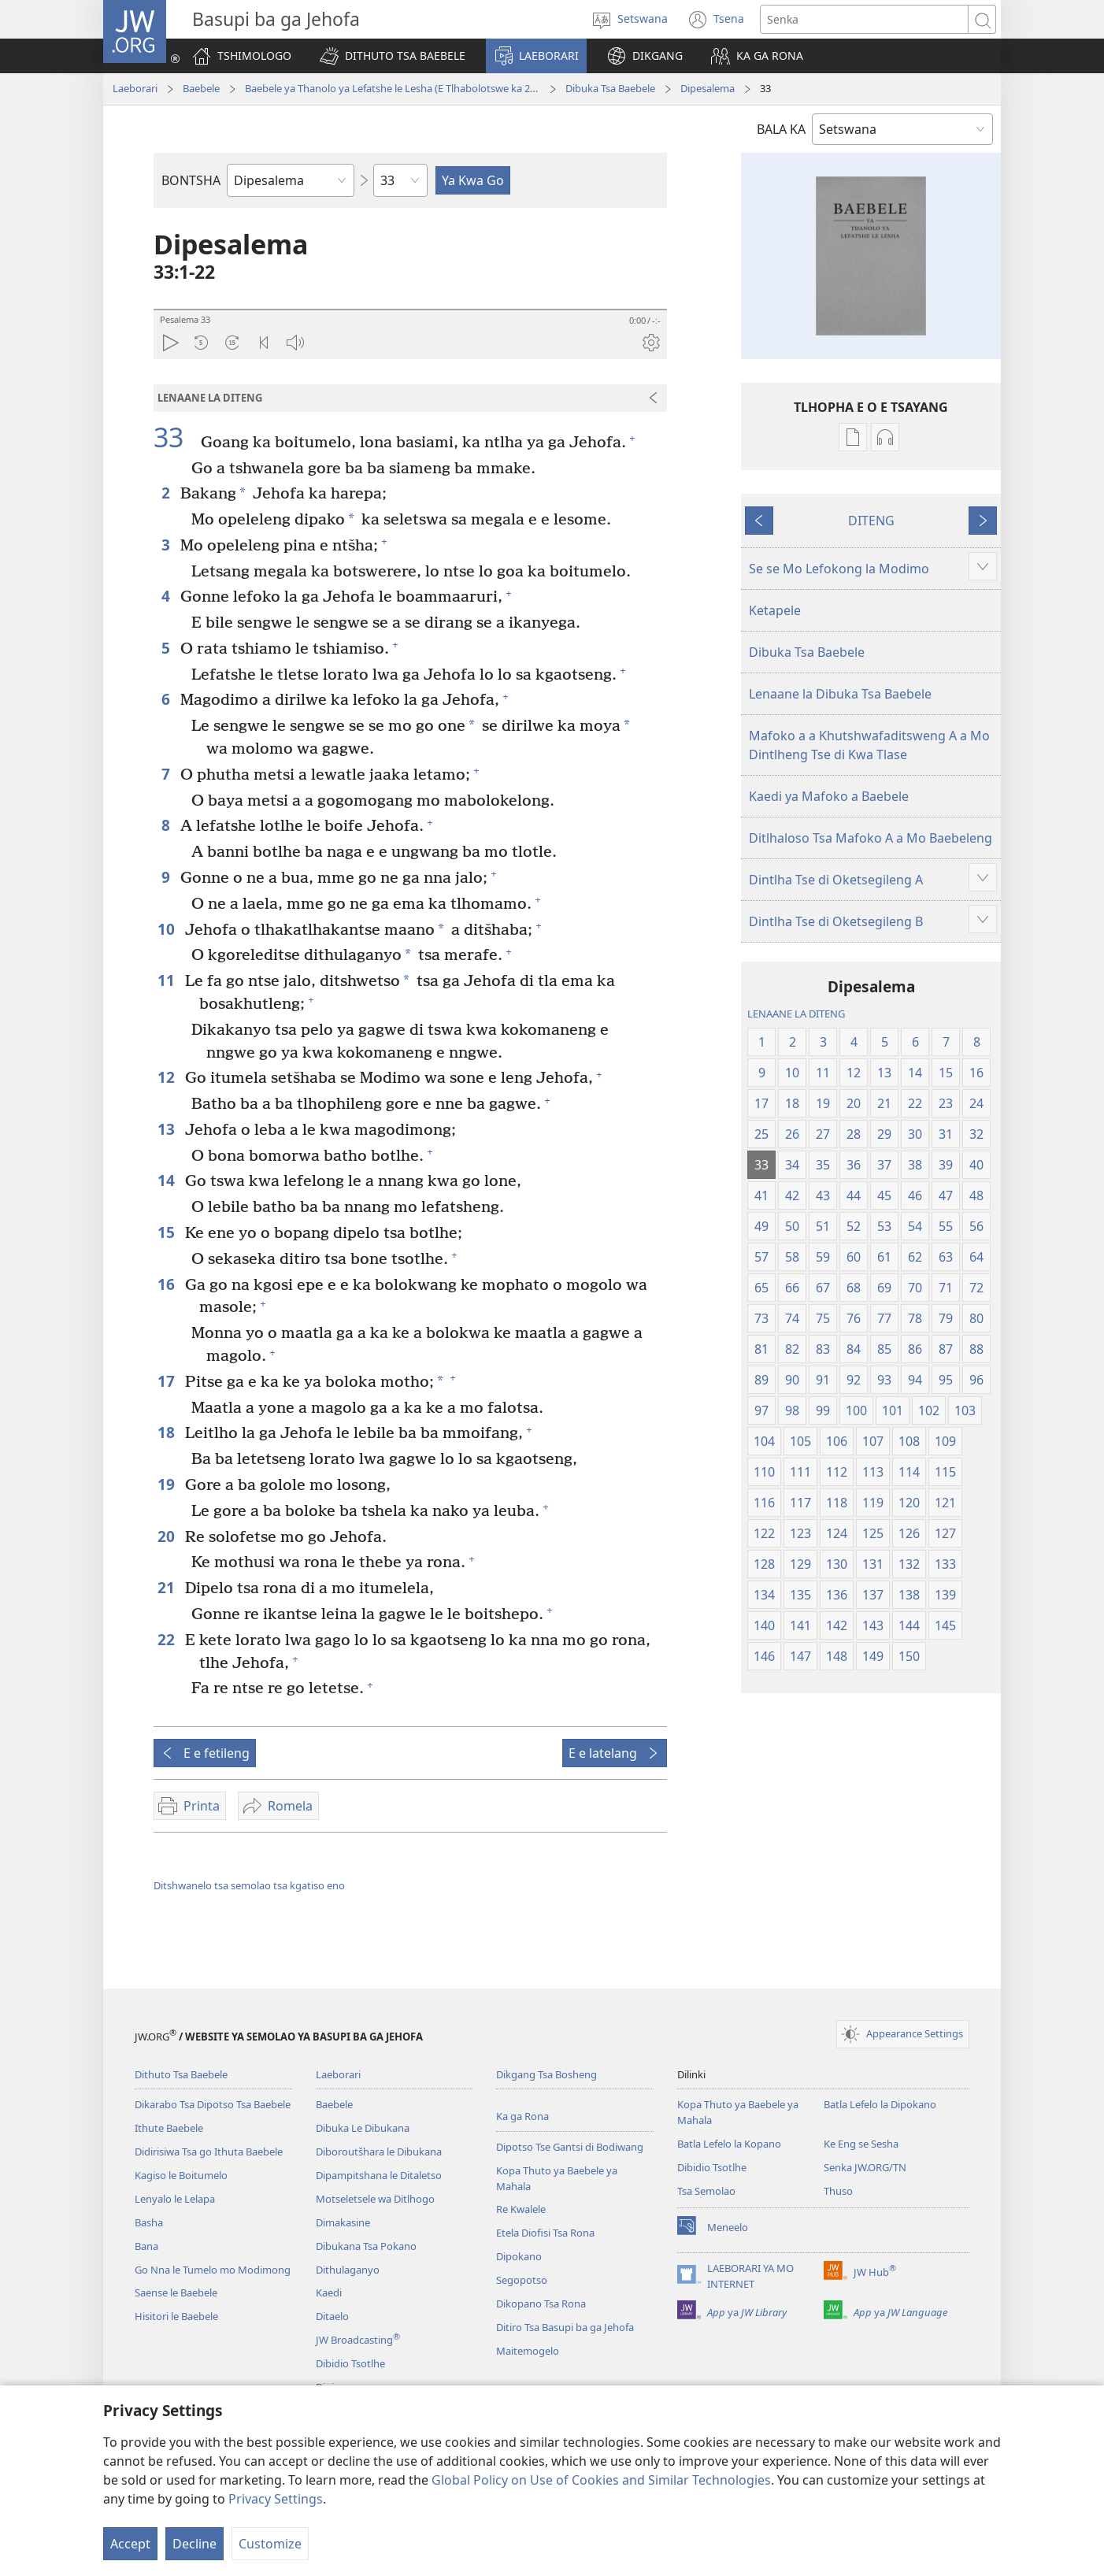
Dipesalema (707, 88)
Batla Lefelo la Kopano (729, 2144)
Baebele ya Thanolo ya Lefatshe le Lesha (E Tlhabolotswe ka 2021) (392, 88)
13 (167, 1129)
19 (167, 1484)
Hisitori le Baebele (176, 2316)
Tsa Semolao (706, 2191)
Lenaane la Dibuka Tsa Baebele (840, 693)
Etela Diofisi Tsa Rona (545, 2233)
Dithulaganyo (348, 2270)
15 (167, 1232)
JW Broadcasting (358, 2340)
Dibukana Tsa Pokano (366, 2246)
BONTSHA (190, 180)
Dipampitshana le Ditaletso (379, 2175)
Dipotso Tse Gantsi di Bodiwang (569, 2147)
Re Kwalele (521, 2209)
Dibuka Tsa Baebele (610, 88)
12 (167, 1077)
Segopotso (521, 2280)
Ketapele (775, 610)
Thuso (838, 2191)
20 (167, 1536)
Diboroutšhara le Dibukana (379, 2151)
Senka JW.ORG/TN (865, 2167)
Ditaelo (332, 2316)
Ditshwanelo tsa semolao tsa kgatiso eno (249, 1885)
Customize (270, 2543)
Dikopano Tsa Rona (541, 2303)
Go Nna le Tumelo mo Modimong (213, 2270)
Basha (149, 2222)
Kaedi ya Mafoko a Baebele (829, 796)
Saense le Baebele (176, 2292)
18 (167, 1432)
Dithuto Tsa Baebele (181, 2074)
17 (167, 1381)
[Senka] (864, 19)
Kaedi (329, 2292)
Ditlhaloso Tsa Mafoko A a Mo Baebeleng (870, 838)
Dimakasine (343, 2222)
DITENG (871, 520)
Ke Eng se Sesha (861, 2144)
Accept (130, 2543)
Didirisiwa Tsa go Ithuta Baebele (209, 2151)
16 (167, 1284)
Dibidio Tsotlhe (350, 2363)
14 (167, 1180)
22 (167, 1639)
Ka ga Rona (522, 2116)
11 (167, 980)
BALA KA (781, 129)
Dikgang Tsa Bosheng (546, 2074)
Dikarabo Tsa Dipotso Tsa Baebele (213, 2104)
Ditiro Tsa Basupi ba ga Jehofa (565, 2327)
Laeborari (135, 88)
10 (167, 929)
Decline (194, 2543)
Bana (146, 2246)
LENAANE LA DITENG (796, 1013)
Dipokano (519, 2256)
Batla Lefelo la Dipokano (880, 2104)
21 (167, 1587)
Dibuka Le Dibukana (362, 2128)
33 (175, 437)
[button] (392, 56)
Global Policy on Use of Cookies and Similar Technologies (601, 2480)
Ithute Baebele (169, 2128)
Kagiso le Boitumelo (181, 2175)
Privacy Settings (275, 2498)
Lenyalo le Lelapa (175, 2199)
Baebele (201, 88)
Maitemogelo (527, 2351)
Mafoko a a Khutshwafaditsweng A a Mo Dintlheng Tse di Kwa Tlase (869, 745)
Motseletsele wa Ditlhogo (375, 2199)
